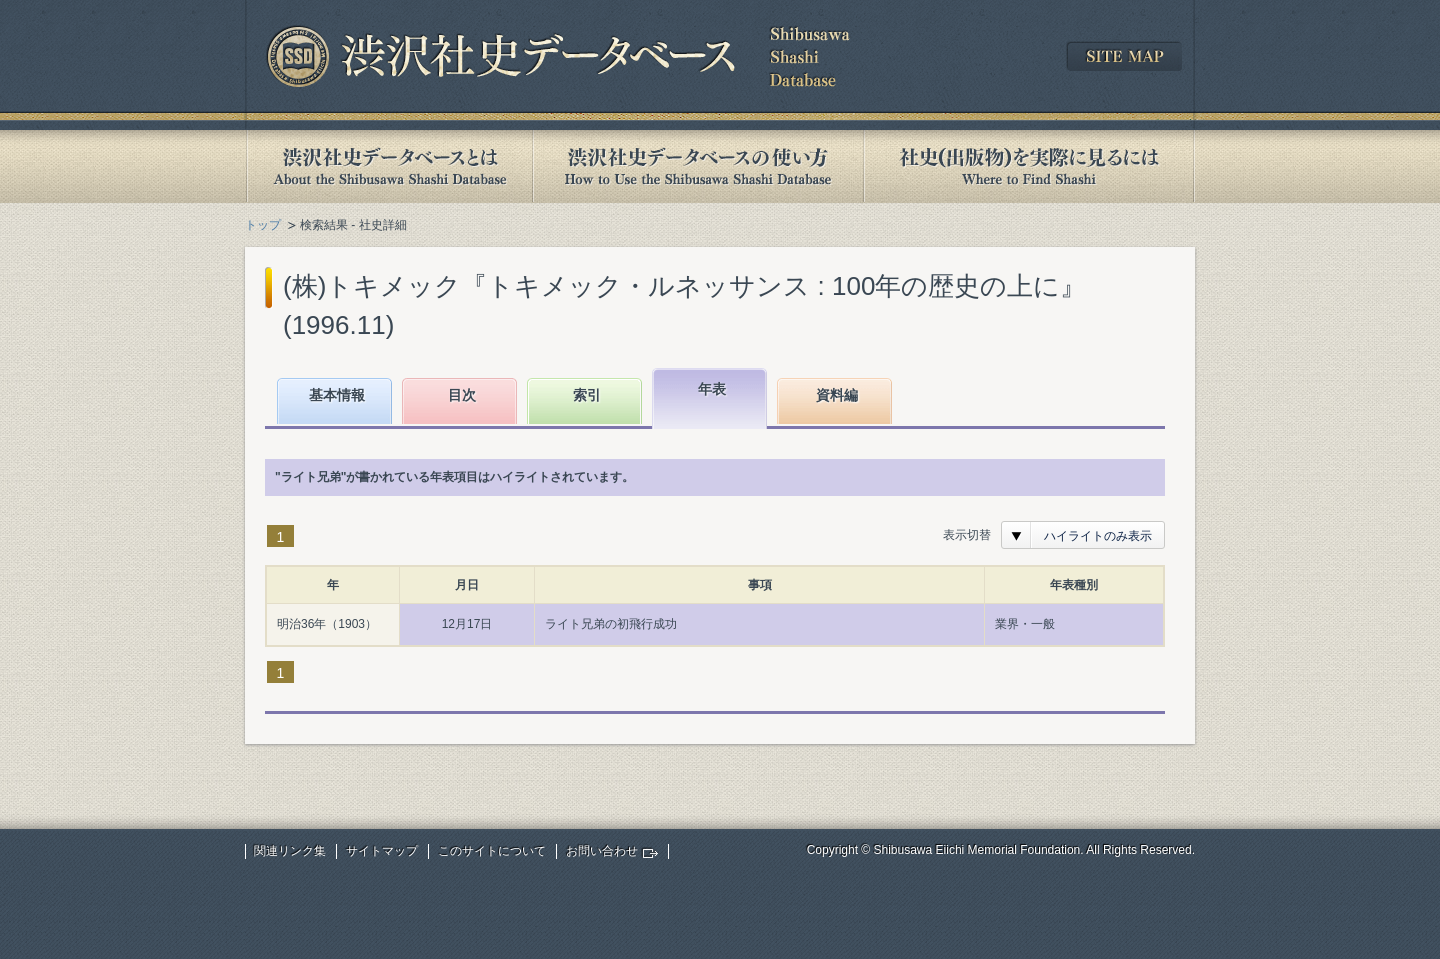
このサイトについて (492, 851)
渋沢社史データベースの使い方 (698, 166)
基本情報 (337, 395)
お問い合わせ (602, 851)
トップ (263, 225)
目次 (462, 395)
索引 (587, 395)
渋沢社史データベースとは (388, 166)
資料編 (837, 395)
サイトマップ (382, 851)
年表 (712, 389)
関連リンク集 (290, 851)
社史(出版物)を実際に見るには (1029, 166)
